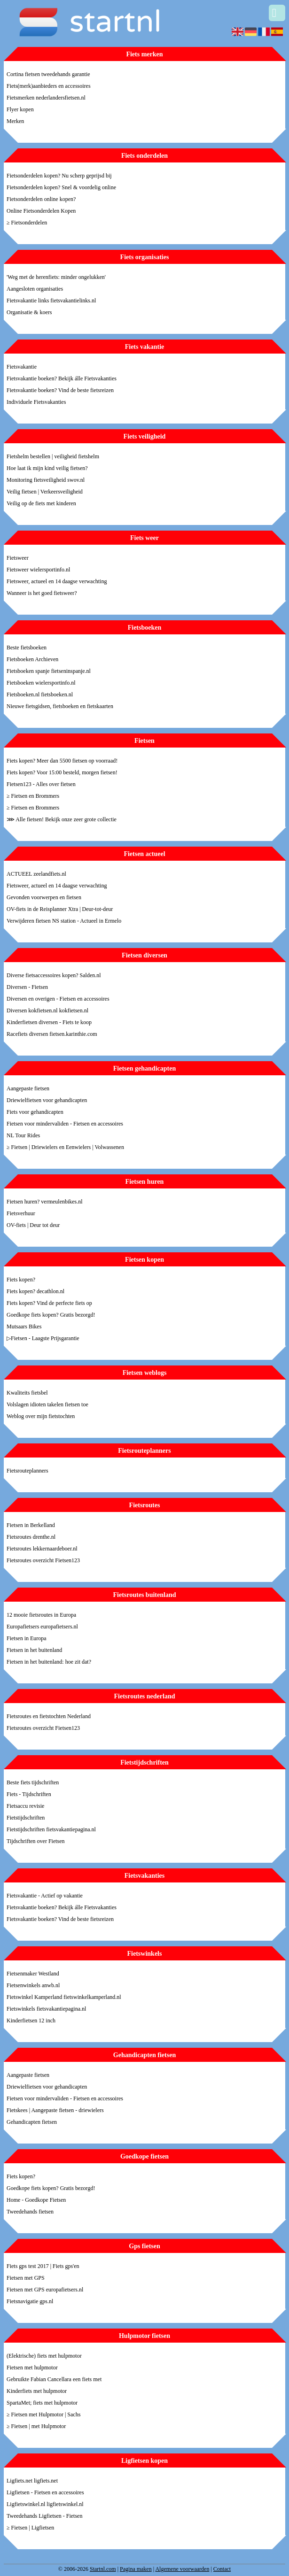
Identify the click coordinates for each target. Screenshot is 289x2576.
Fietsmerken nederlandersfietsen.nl (46, 97)
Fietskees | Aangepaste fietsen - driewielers (55, 2110)
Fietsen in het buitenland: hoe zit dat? (49, 1661)
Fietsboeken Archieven (32, 659)
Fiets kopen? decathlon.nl (35, 1291)
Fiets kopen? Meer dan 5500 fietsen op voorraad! (62, 760)
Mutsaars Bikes (24, 1326)
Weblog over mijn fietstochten (41, 1416)
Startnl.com (103, 2569)
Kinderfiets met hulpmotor (37, 2391)
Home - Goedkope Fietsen (36, 2200)
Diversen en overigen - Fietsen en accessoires (58, 998)
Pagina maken (136, 2569)
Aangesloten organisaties (35, 288)
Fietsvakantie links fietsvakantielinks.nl (51, 300)
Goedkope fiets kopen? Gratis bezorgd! (51, 1314)
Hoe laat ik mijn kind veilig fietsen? (47, 468)
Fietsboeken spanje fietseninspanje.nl (49, 671)
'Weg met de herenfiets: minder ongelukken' (56, 277)
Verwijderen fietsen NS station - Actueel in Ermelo (64, 921)
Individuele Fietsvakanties (36, 402)
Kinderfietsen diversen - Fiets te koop (49, 1022)
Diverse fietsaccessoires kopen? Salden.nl (54, 975)
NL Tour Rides (23, 1135)
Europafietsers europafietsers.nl (42, 1626)
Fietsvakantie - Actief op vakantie (45, 1895)
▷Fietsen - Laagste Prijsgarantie (43, 1338)
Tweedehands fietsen (30, 2211)
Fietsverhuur (21, 1213)
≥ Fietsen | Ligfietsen (30, 2527)
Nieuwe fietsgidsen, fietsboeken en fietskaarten (60, 706)
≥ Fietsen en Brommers (33, 796)
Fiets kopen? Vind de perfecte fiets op (49, 1303)
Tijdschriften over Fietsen (36, 1841)
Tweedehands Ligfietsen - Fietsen (44, 2516)
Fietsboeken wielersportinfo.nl (41, 682)
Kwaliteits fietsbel (27, 1392)
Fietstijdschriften (26, 1817)
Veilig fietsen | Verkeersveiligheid (45, 491)
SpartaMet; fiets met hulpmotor (42, 2402)
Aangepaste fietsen (28, 1088)
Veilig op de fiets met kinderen (41, 503)
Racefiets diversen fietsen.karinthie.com (52, 1034)
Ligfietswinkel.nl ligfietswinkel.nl (45, 2504)
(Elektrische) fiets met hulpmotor (44, 2355)
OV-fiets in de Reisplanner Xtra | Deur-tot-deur (60, 909)
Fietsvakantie (22, 366)
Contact (222, 2569)
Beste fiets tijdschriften (33, 1782)
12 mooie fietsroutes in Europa (41, 1615)
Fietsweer (18, 558)
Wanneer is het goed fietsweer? (42, 593)
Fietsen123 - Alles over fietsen (41, 784)
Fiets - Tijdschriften (29, 1794)
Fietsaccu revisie (25, 1806)
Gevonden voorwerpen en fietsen (44, 897)
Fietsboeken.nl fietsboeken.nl (40, 694)
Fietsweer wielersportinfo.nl (38, 569)
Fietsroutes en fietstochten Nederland (49, 1716)
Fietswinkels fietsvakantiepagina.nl (46, 2008)
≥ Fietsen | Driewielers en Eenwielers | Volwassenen (65, 1147)
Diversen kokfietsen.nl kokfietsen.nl (47, 1010)
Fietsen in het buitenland (34, 1650)
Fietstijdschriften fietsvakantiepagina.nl (51, 1829)
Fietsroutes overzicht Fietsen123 (43, 1560)
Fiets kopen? (21, 1279)
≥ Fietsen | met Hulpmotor (36, 2426)
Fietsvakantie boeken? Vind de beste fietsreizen (60, 390)
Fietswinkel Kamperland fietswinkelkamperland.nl (64, 1997)
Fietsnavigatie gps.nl (30, 2301)
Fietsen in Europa (27, 1638)
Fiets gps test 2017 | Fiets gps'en (43, 2266)
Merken (15, 121)
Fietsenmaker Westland (33, 1973)
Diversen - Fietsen (27, 987)
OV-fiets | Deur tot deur (33, 1225)
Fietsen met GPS (26, 2278)
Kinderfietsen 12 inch (31, 2020)
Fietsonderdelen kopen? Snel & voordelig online (61, 187)
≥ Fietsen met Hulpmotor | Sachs (43, 2414)
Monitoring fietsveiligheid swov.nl (46, 480)
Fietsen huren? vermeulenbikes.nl (45, 1201)
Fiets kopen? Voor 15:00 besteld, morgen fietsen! (62, 772)
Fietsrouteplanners (27, 1470)
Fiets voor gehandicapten (35, 1112)
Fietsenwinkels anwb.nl (33, 1985)
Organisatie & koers (29, 312)
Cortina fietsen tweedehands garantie (48, 74)
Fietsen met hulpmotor (32, 2367)
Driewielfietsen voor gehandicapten (47, 1100)
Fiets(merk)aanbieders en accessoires (49, 86)
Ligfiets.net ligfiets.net (32, 2480)
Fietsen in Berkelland (31, 1525)
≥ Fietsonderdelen (27, 222)
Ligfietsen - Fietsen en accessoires (45, 2492)
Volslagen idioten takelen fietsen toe (47, 1404)
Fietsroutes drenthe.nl (31, 1537)
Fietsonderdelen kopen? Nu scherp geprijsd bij (59, 175)
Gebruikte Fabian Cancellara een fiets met (54, 2379)
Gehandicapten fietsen (32, 2122)
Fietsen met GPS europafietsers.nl (45, 2289)
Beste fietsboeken (27, 647)
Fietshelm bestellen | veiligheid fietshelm (53, 456)
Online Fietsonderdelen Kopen (41, 211)
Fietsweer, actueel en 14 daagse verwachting (57, 581)
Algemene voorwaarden (182, 2569)
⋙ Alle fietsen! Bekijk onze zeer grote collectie (62, 819)
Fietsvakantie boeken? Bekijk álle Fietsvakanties (62, 378)
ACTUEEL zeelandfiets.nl (36, 874)
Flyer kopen (20, 109)
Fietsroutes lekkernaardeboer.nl (42, 1548)
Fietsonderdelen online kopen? (41, 199)
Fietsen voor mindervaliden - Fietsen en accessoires (65, 1123)
